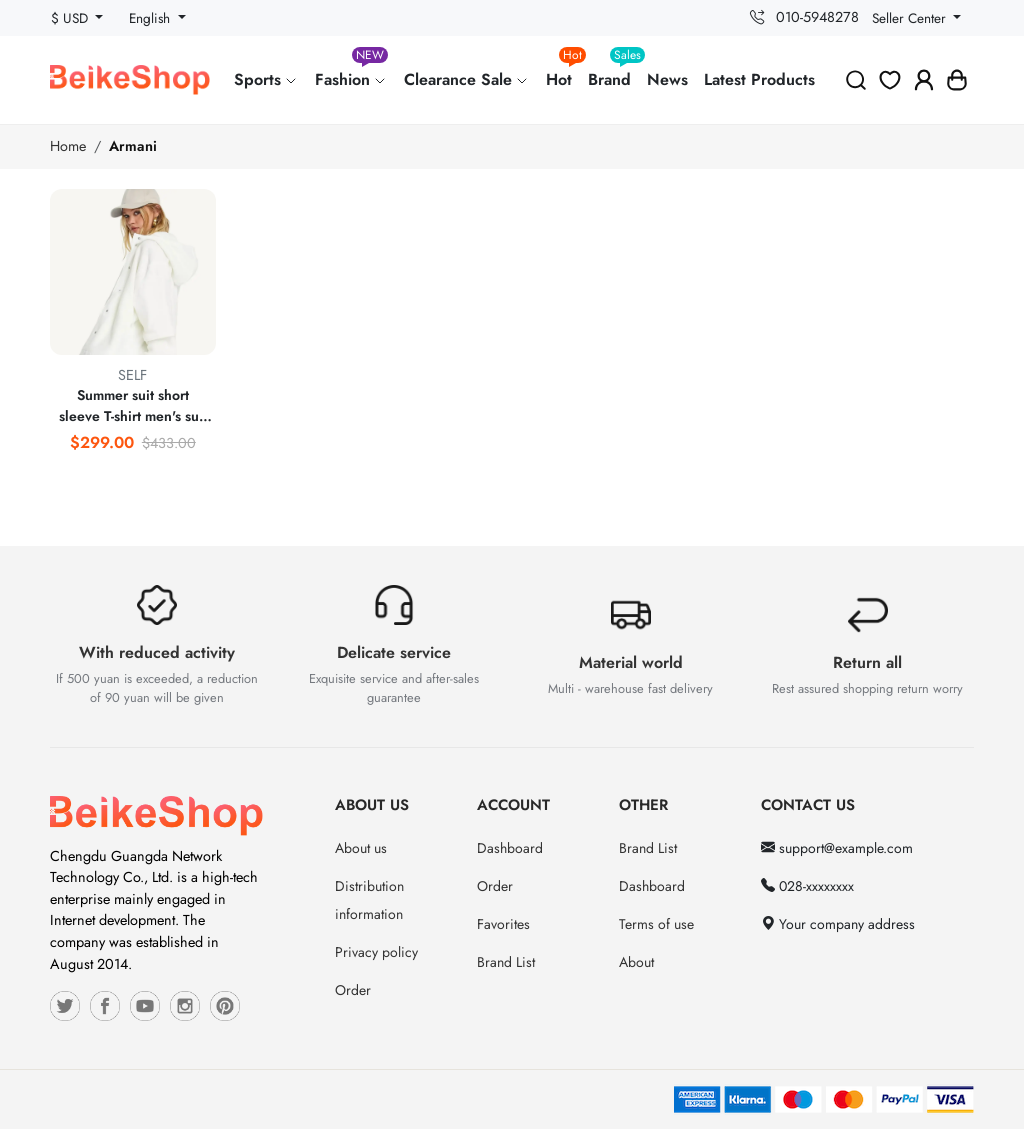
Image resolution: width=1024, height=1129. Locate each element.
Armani (133, 146)
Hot (563, 71)
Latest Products (759, 79)
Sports (266, 79)
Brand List (506, 962)
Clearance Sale (467, 79)
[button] (957, 80)
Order (353, 990)
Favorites (503, 924)
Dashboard (510, 848)
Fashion (351, 71)
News (667, 79)
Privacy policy (376, 952)
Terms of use (656, 924)
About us (361, 848)
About (636, 962)
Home (68, 146)
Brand (613, 71)
